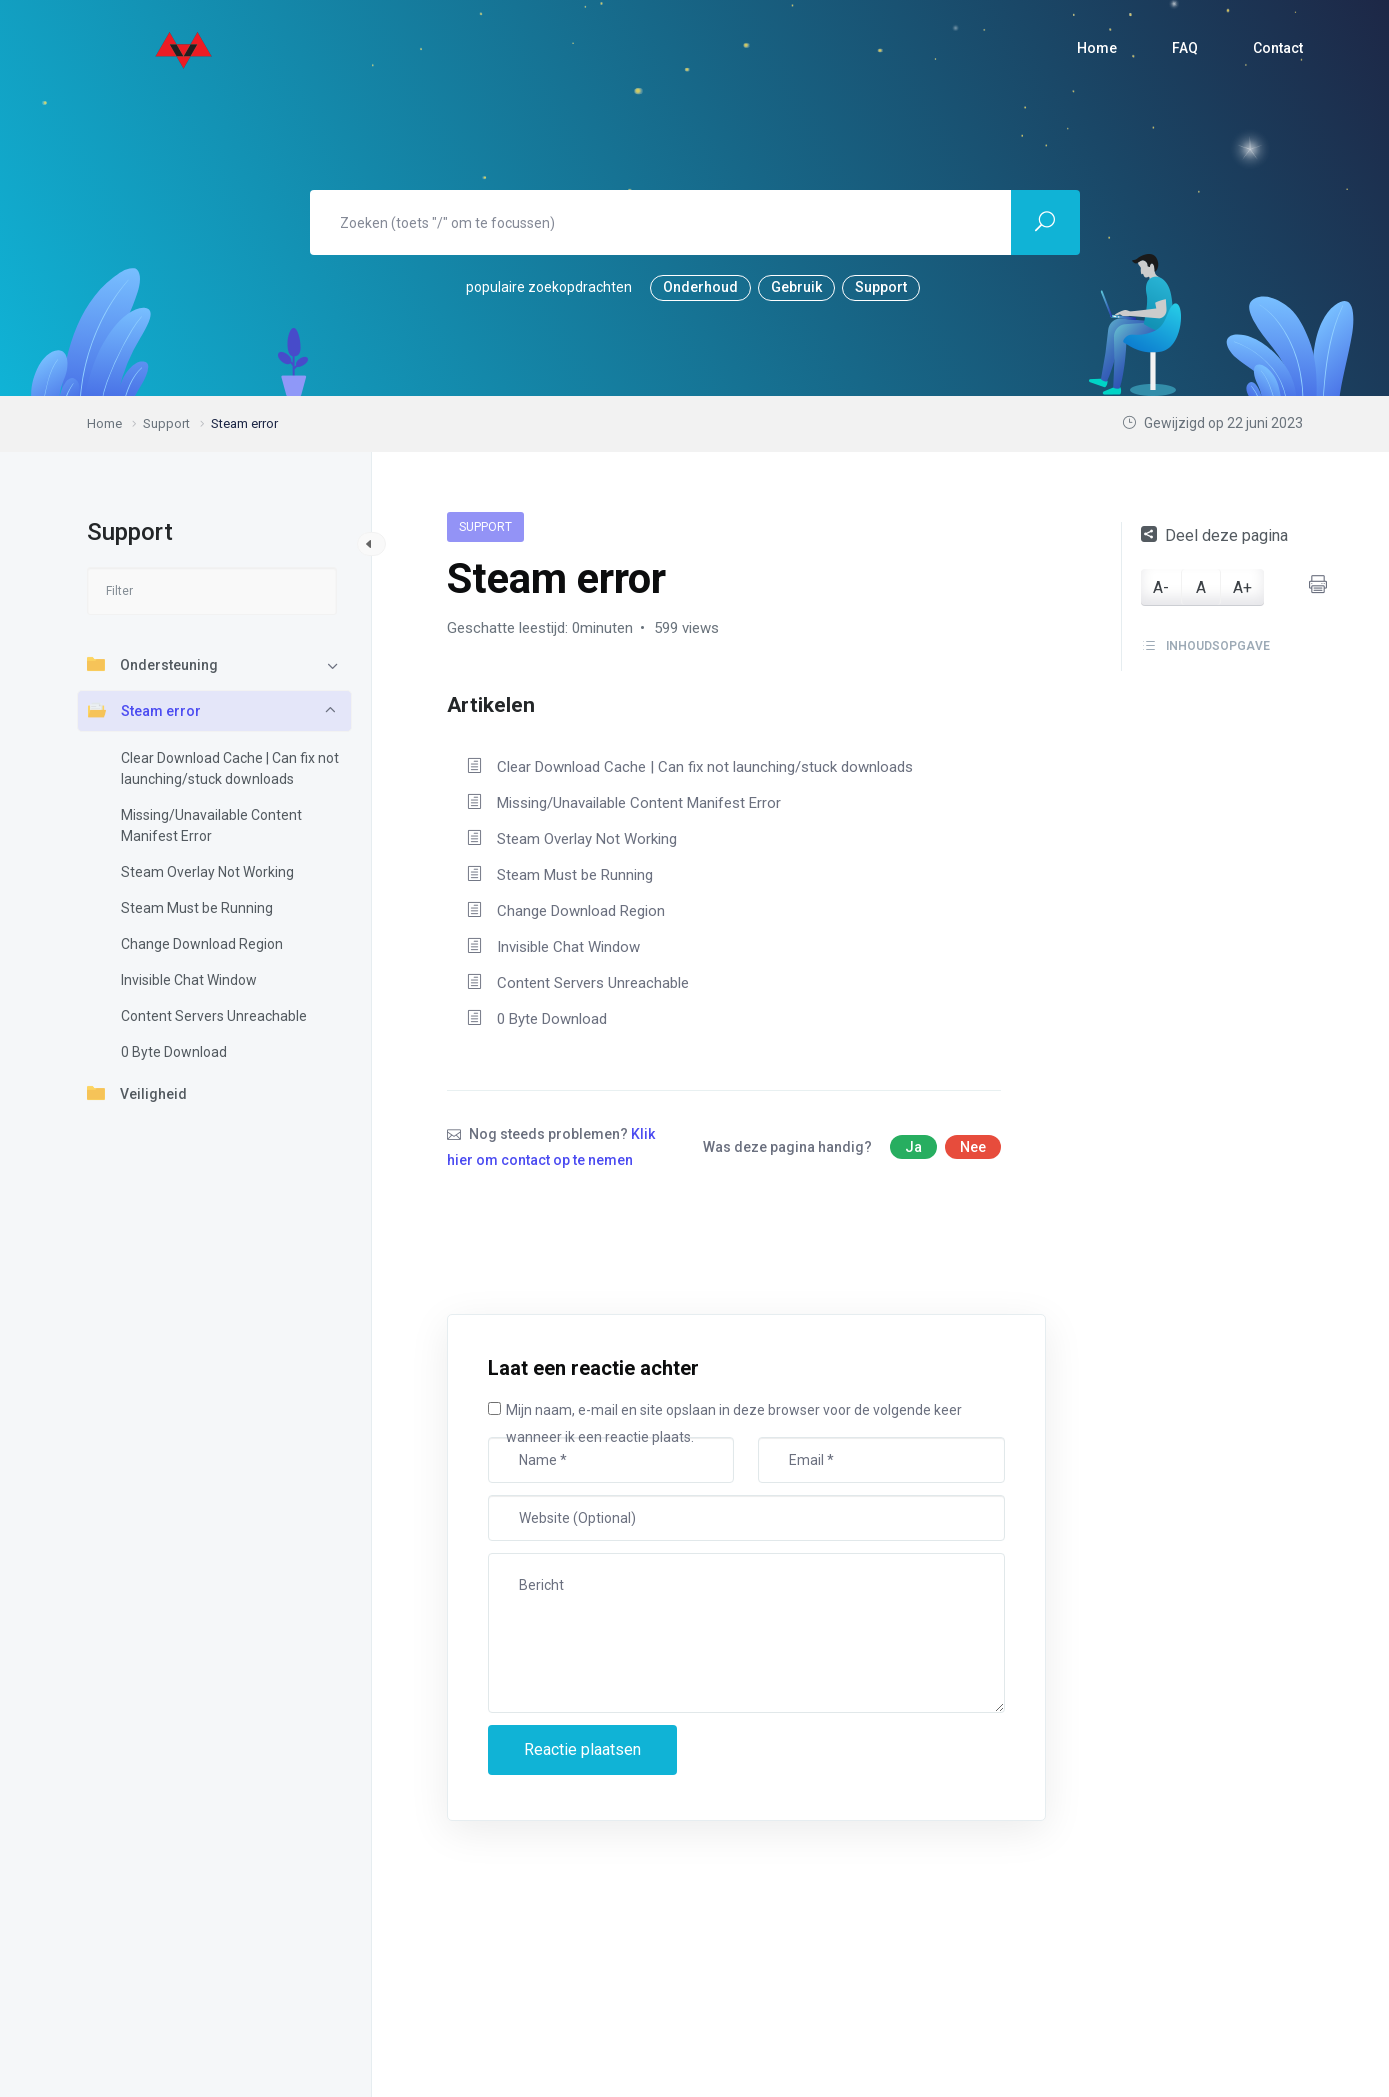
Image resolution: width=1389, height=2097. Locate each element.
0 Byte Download (174, 1052)
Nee (973, 1147)
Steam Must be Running (197, 908)
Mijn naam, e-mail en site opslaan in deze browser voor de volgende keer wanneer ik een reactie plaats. (734, 1423)
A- (1161, 587)
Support (881, 287)
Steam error (144, 710)
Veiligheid (137, 1093)
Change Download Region (202, 944)
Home (1097, 48)
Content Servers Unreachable (214, 1016)
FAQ (1185, 48)
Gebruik (796, 287)
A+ (1242, 587)
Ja (913, 1147)
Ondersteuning (152, 664)
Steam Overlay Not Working (207, 872)
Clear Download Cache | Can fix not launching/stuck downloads (230, 768)
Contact (1278, 48)
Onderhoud (700, 287)
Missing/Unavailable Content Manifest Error (211, 825)
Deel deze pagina (1214, 535)
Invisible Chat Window (189, 980)
